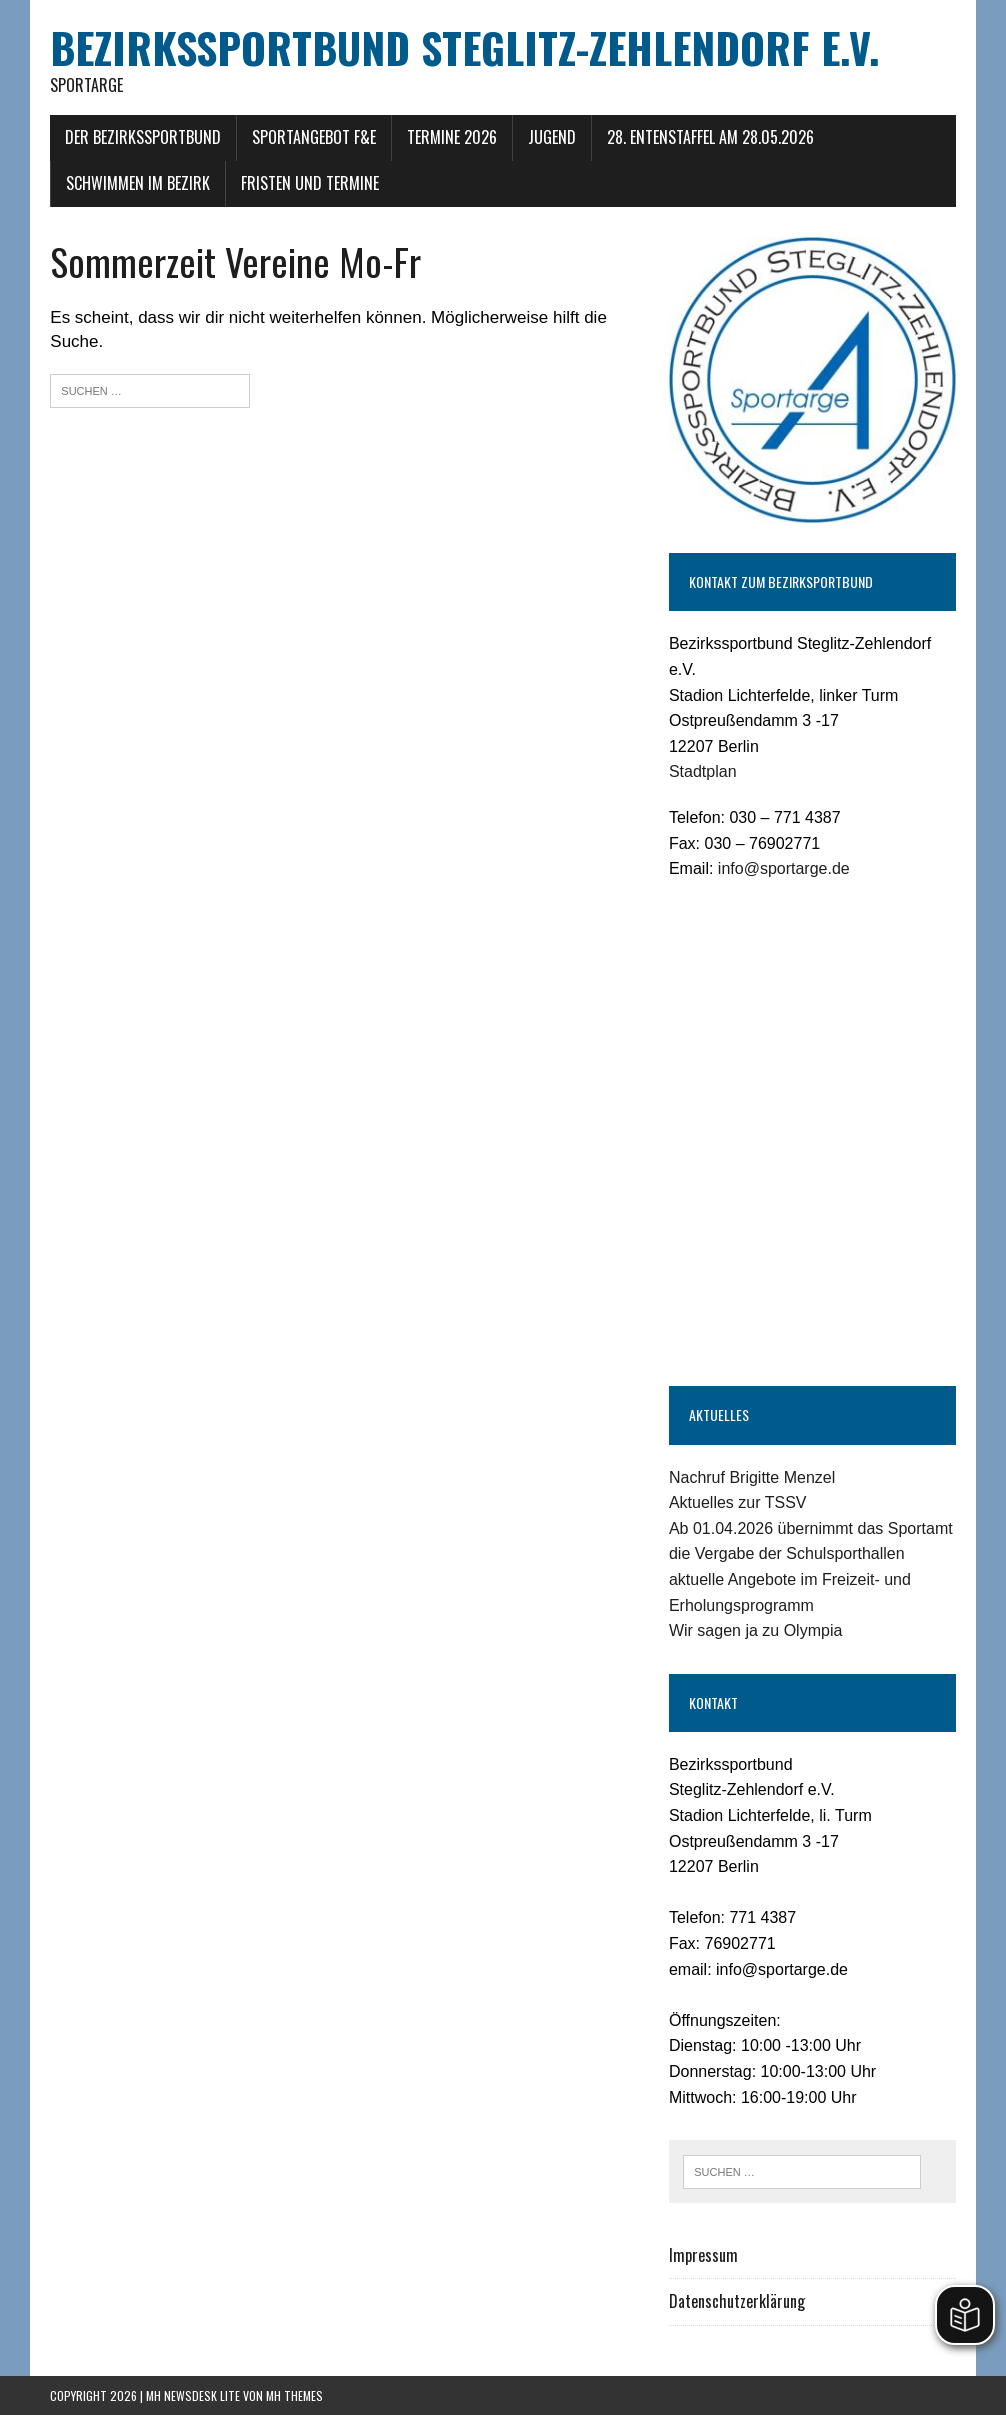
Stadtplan (703, 771)
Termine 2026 (452, 137)
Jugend (552, 137)
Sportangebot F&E (314, 137)
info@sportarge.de (784, 868)
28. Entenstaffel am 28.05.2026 (710, 137)
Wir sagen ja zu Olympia (755, 1630)
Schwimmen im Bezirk (138, 183)
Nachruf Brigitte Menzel (752, 1477)
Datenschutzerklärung (737, 2301)
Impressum (703, 2255)
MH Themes (294, 2395)
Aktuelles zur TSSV (738, 1502)
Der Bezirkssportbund (143, 137)
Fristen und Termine (310, 183)
